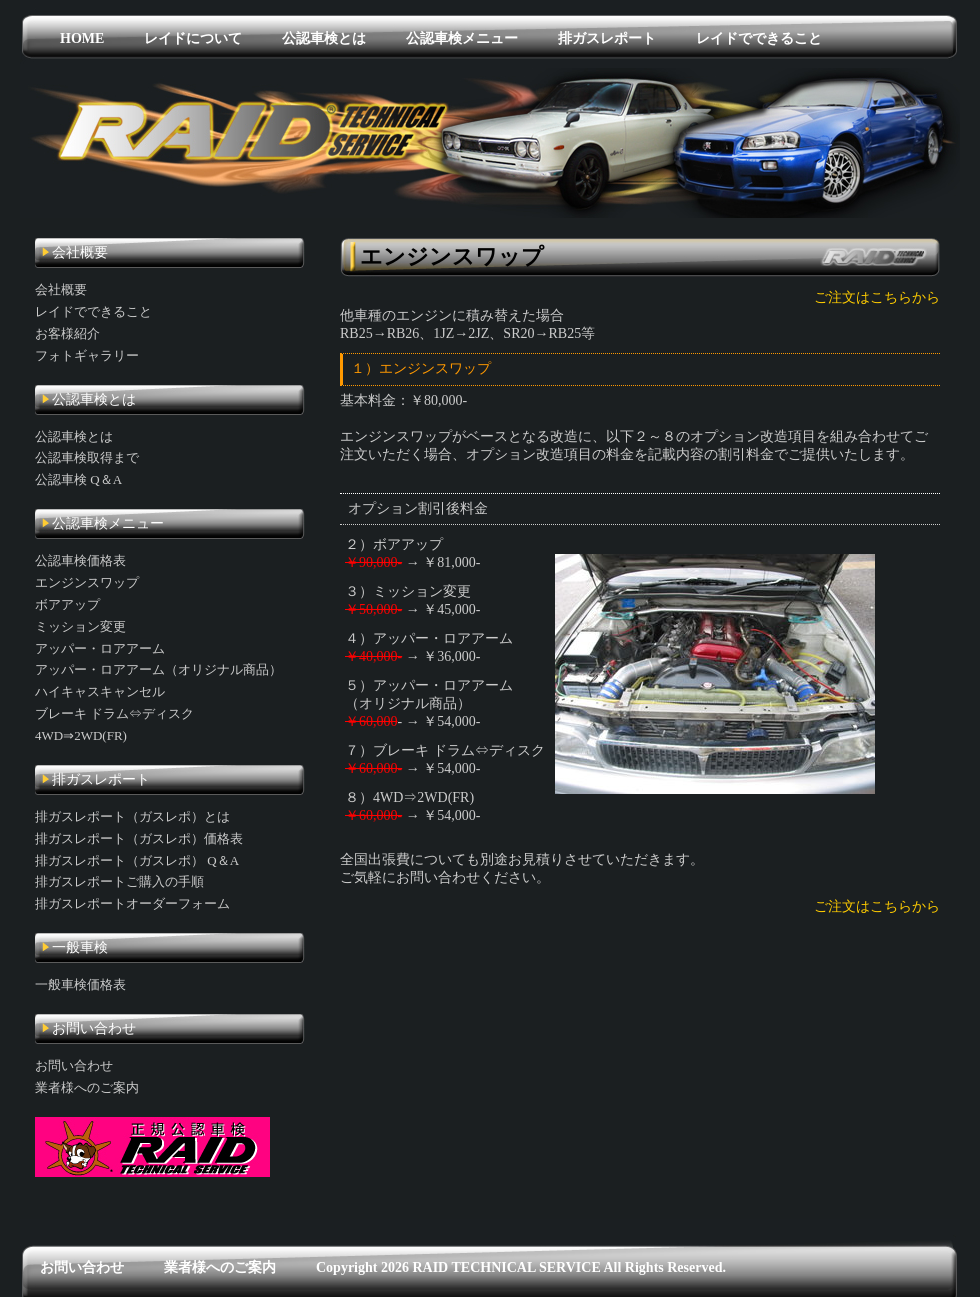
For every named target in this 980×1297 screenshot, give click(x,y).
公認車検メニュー (462, 38)
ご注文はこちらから (877, 297)
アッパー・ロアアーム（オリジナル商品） (158, 669)
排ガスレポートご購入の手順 (119, 881)
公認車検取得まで (87, 457)
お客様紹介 (67, 333)
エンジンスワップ (87, 582)
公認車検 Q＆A (78, 479)
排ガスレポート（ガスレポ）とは (132, 816)
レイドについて (193, 38)
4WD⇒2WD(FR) (81, 735)
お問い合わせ (74, 1065)
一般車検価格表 (80, 984)
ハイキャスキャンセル (100, 691)
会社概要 (61, 289)
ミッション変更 (80, 626)
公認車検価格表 (80, 560)
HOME (82, 38)
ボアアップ (67, 604)
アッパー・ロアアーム (100, 648)
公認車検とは (324, 38)
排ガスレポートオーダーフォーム (132, 903)
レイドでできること (759, 38)
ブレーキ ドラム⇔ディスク (114, 713)
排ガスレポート (607, 38)
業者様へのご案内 (87, 1087)
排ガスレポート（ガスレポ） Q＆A (137, 860)
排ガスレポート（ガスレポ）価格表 (139, 838)
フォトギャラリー (87, 355)
